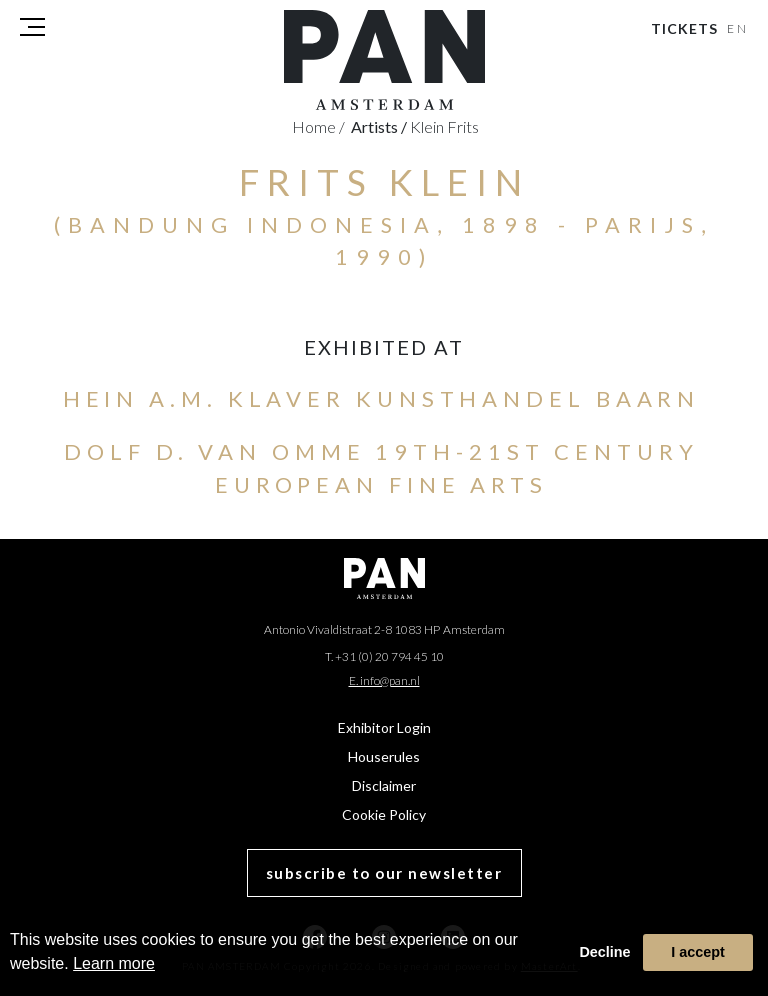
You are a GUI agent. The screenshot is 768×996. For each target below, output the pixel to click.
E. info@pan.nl (384, 680)
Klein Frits (444, 126)
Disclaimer (384, 785)
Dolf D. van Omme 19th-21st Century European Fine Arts (381, 468)
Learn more (114, 963)
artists (379, 126)
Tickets (684, 28)
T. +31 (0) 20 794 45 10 (384, 656)
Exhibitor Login (384, 727)
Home (318, 126)
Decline (604, 952)
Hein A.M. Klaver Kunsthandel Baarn (382, 398)
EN (738, 28)
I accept (698, 952)
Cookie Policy (384, 814)
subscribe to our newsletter (384, 873)
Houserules (384, 756)
